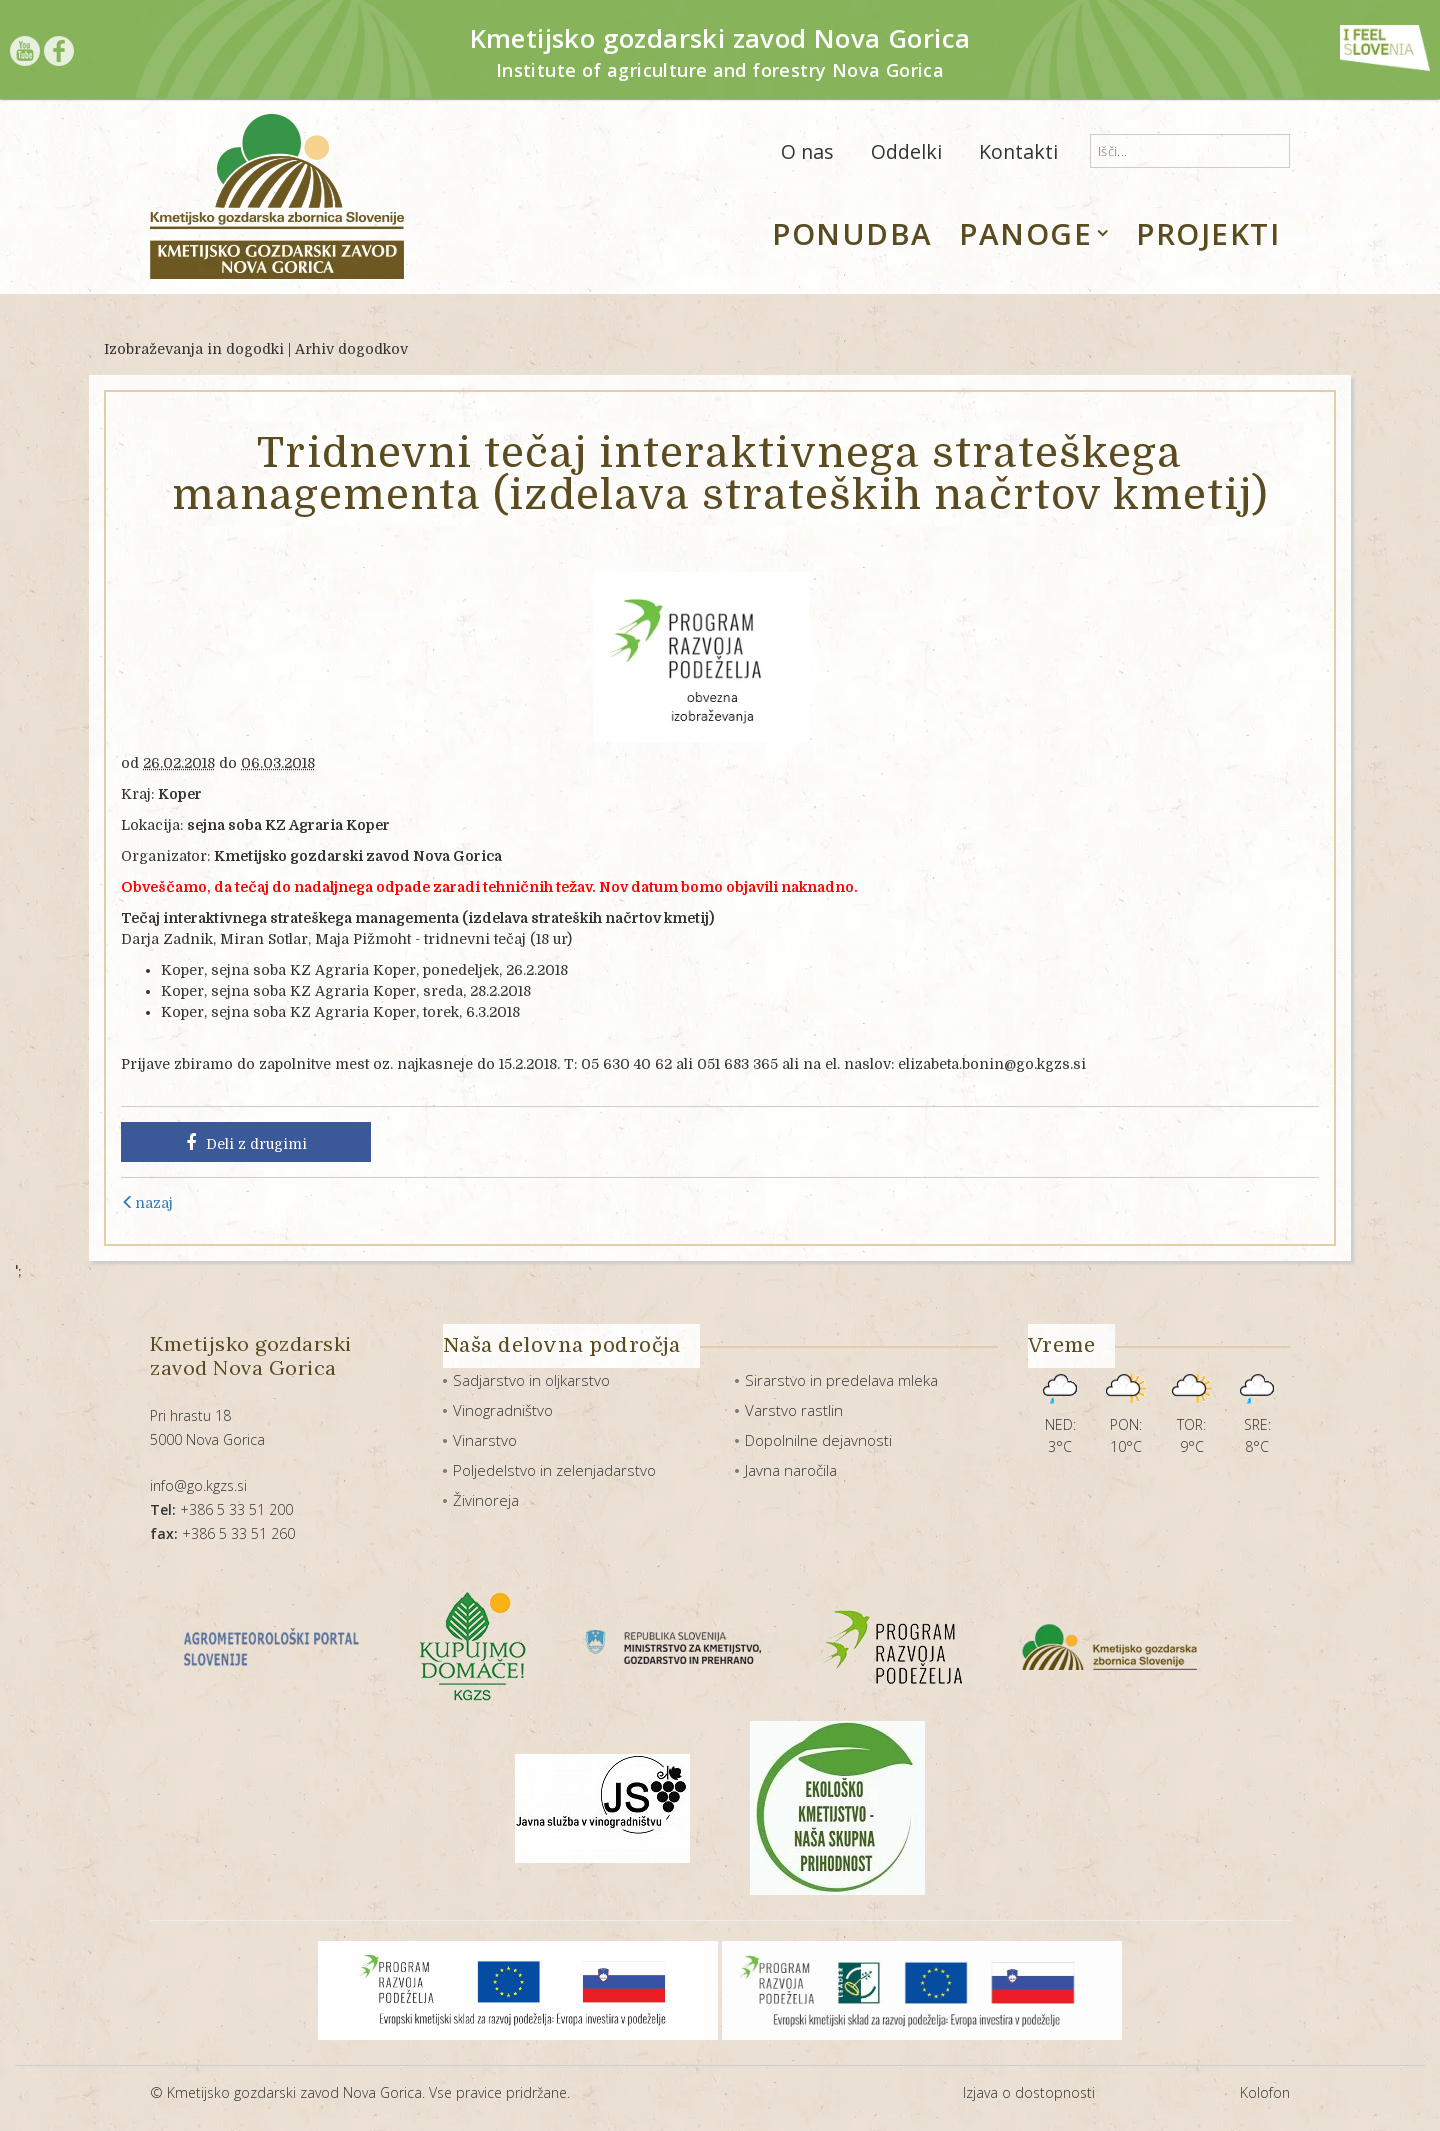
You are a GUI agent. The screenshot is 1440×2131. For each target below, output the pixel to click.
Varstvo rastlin (794, 1410)
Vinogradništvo (503, 1410)
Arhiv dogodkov (351, 349)
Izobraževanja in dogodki (194, 349)
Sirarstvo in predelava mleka (841, 1380)
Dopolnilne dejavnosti (818, 1440)
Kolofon (1265, 2092)
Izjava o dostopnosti (1029, 2092)
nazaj (147, 1203)
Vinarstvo (485, 1440)
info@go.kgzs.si (198, 1485)
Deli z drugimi (246, 1143)
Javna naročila (791, 1470)
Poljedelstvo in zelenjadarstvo (554, 1470)
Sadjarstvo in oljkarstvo (531, 1380)
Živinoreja (486, 1500)
